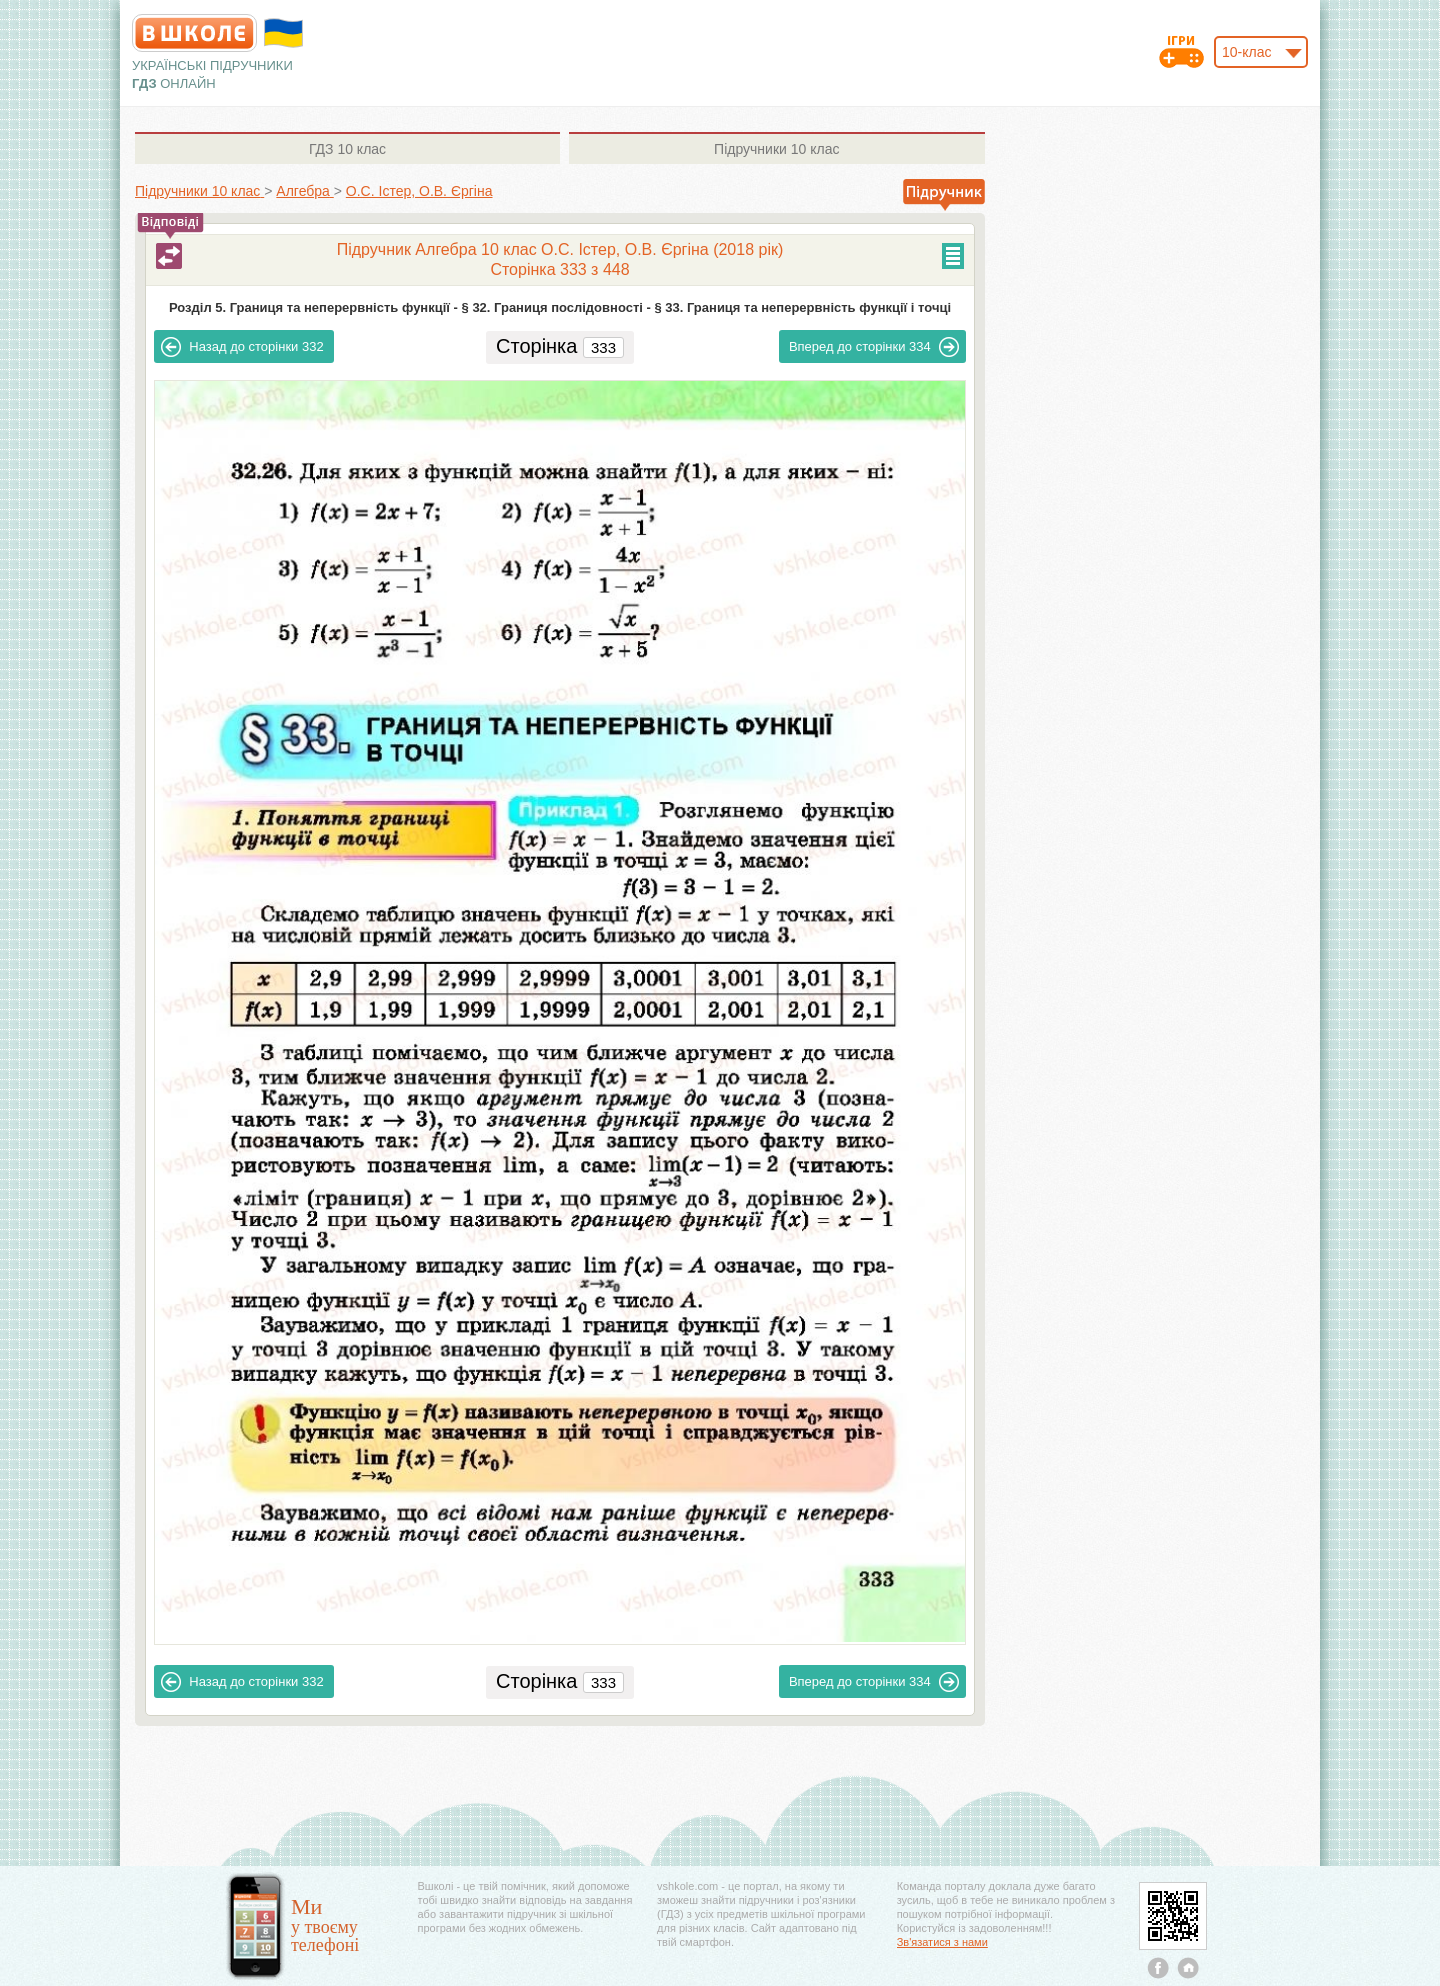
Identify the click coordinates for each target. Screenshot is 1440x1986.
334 (874, 347)
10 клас (347, 149)
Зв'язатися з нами (942, 1942)
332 (242, 347)
